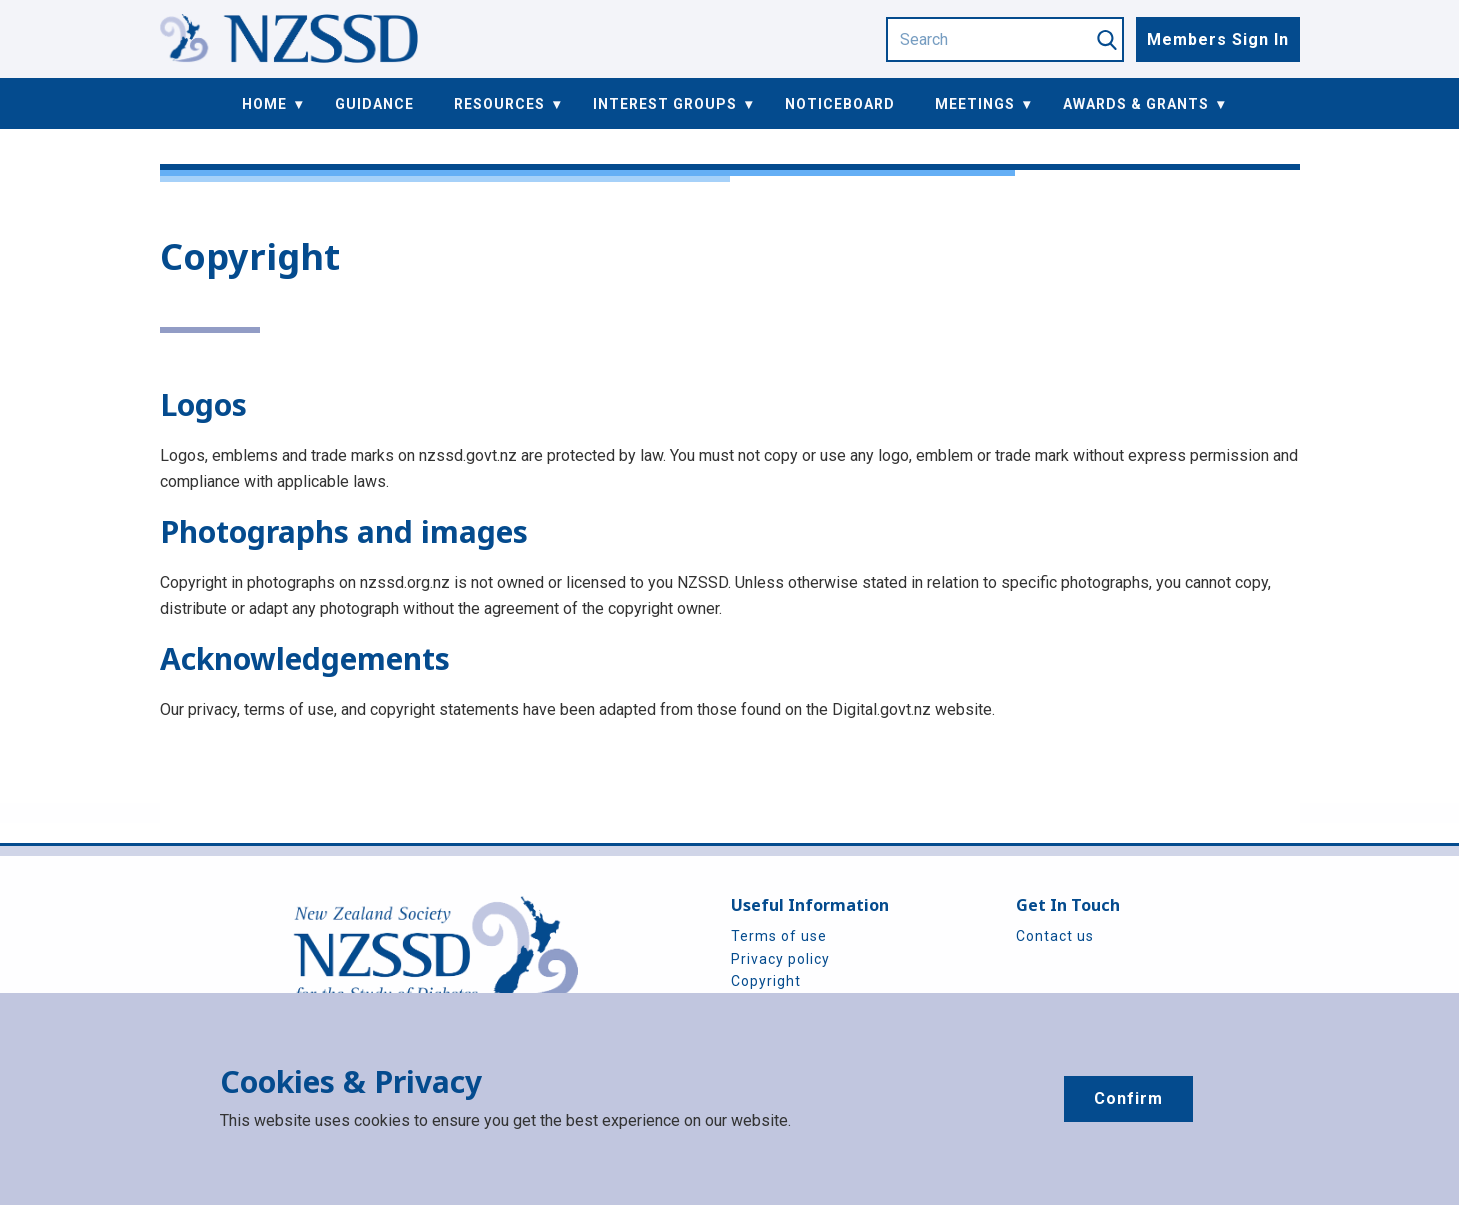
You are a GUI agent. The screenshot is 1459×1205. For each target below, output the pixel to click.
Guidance (374, 104)
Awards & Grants (1136, 104)
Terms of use (779, 936)
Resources (499, 104)
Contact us (1055, 936)
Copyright (766, 981)
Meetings (975, 104)
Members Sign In (1218, 39)
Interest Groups (665, 104)
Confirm (1128, 1098)
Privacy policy (780, 959)
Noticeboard (840, 104)
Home (264, 104)
